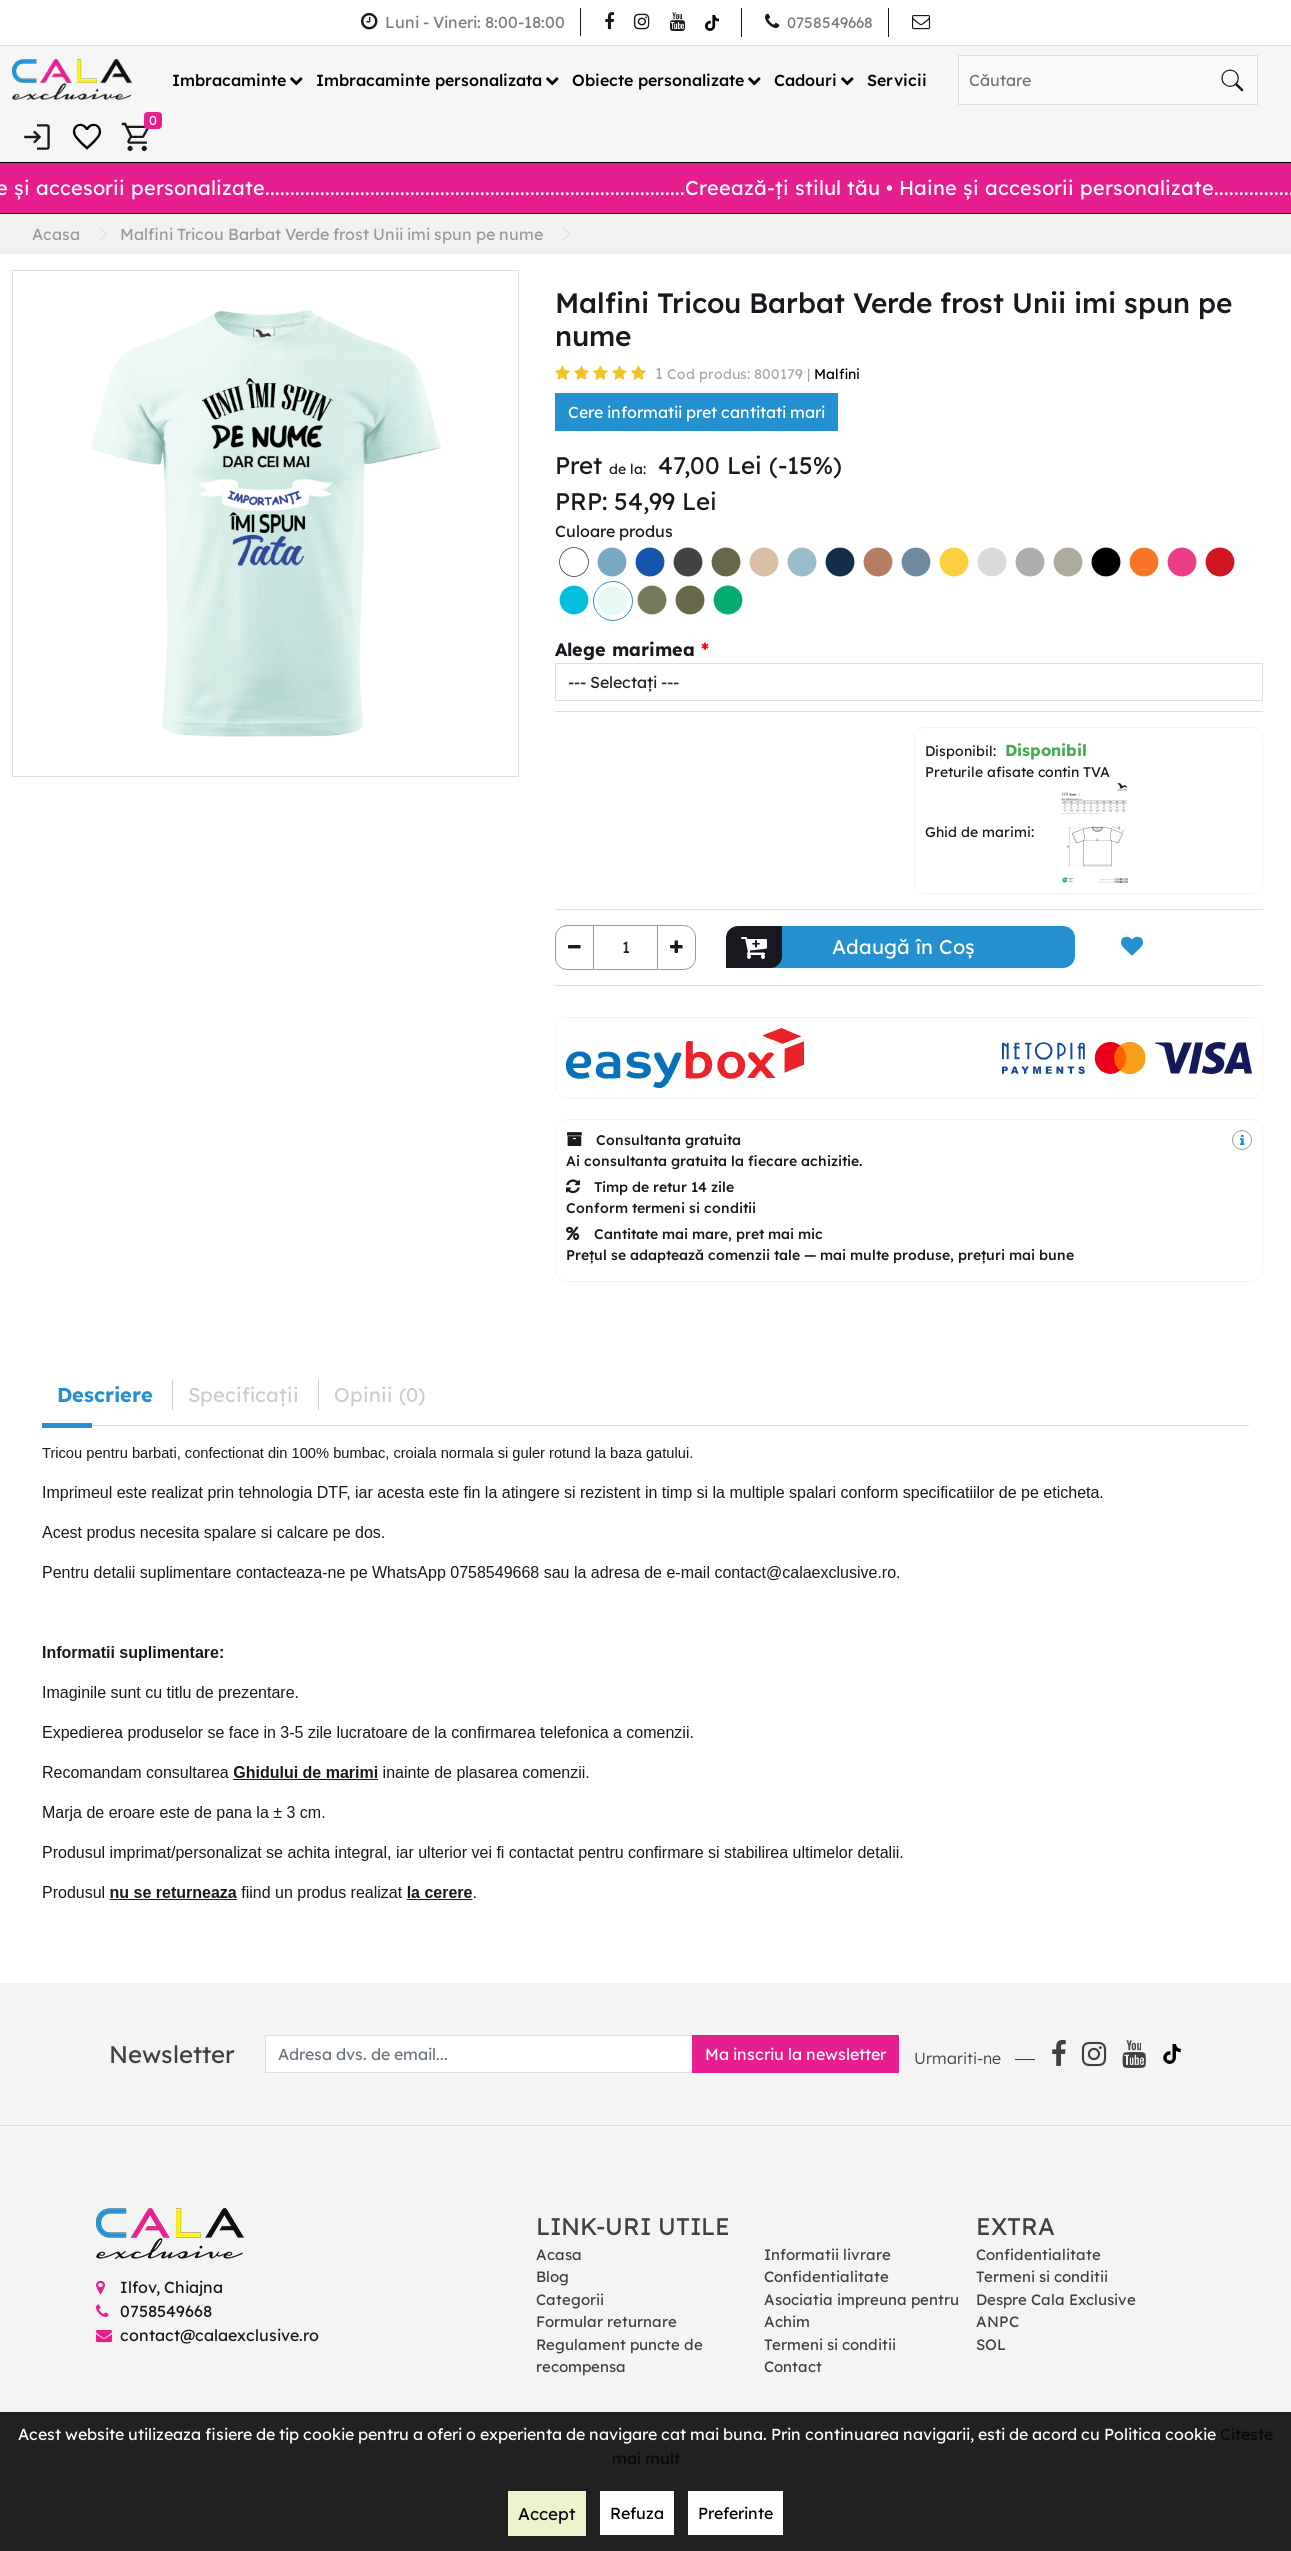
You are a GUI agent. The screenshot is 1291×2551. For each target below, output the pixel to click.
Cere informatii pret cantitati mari (696, 411)
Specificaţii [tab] (243, 1393)
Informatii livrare (827, 2253)
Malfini (837, 373)
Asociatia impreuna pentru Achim (861, 2310)
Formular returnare (606, 2321)
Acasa (559, 2253)
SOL (991, 2343)
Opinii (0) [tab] (379, 1393)
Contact (793, 2366)
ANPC (997, 2321)
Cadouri (805, 79)
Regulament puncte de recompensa (619, 2355)
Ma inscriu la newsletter (788, 2053)
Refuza (635, 2514)
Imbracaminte (229, 79)
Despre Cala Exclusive (1056, 2298)
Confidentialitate (826, 2276)
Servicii (897, 79)
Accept (547, 2514)
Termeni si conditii (830, 2343)
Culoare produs (614, 530)
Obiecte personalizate (658, 79)
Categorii (570, 2298)
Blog (552, 2276)
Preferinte (733, 2514)
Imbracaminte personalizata (429, 79)
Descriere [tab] (105, 1393)
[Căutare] (1232, 79)
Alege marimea (625, 648)
